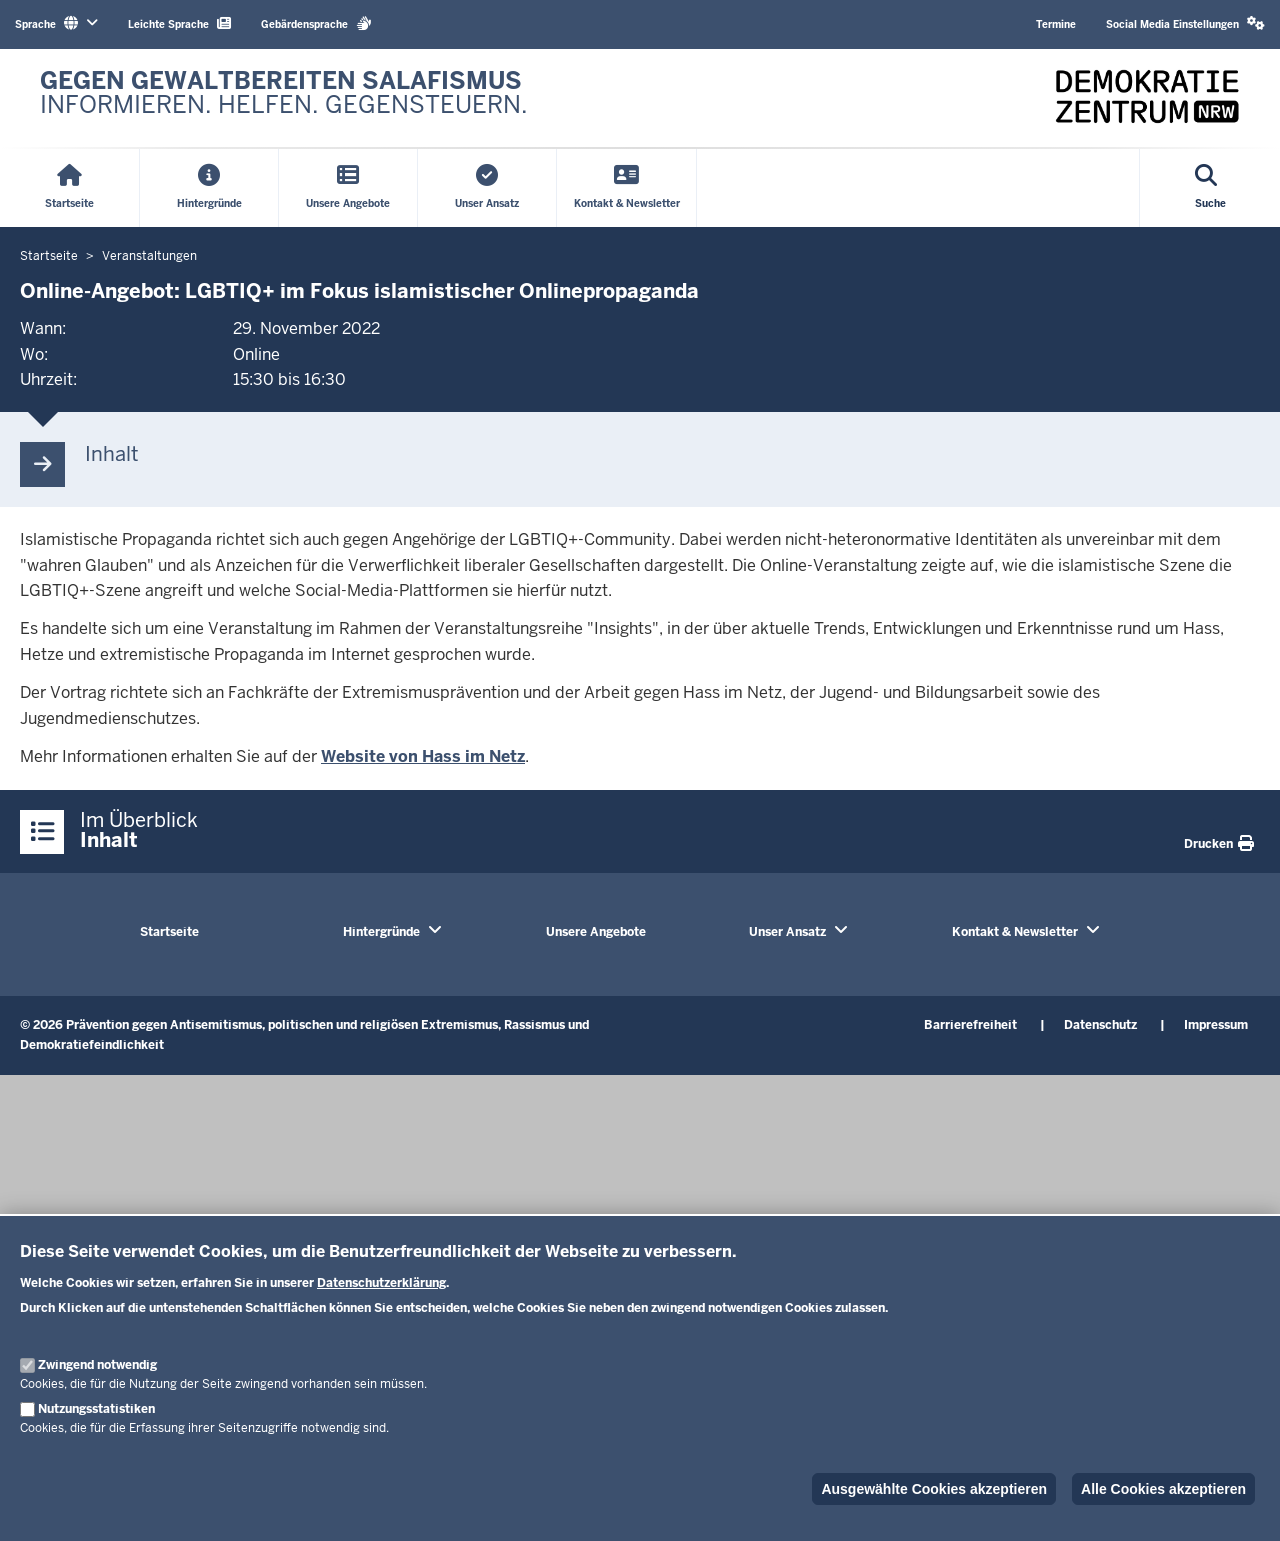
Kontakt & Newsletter (1015, 932)
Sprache (56, 23)
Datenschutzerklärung (381, 1283)
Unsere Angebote (596, 932)
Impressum (1216, 1025)
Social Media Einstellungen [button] (1185, 23)
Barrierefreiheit (970, 1025)
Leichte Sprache (179, 23)
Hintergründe (381, 932)
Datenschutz (1100, 1025)
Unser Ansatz (787, 932)
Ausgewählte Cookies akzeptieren (934, 1489)
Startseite (169, 932)
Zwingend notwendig (97, 1365)
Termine (1056, 24)
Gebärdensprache (316, 23)
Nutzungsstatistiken (96, 1409)
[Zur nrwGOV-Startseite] (284, 98)
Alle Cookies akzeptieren (1163, 1489)
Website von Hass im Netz (423, 756)
